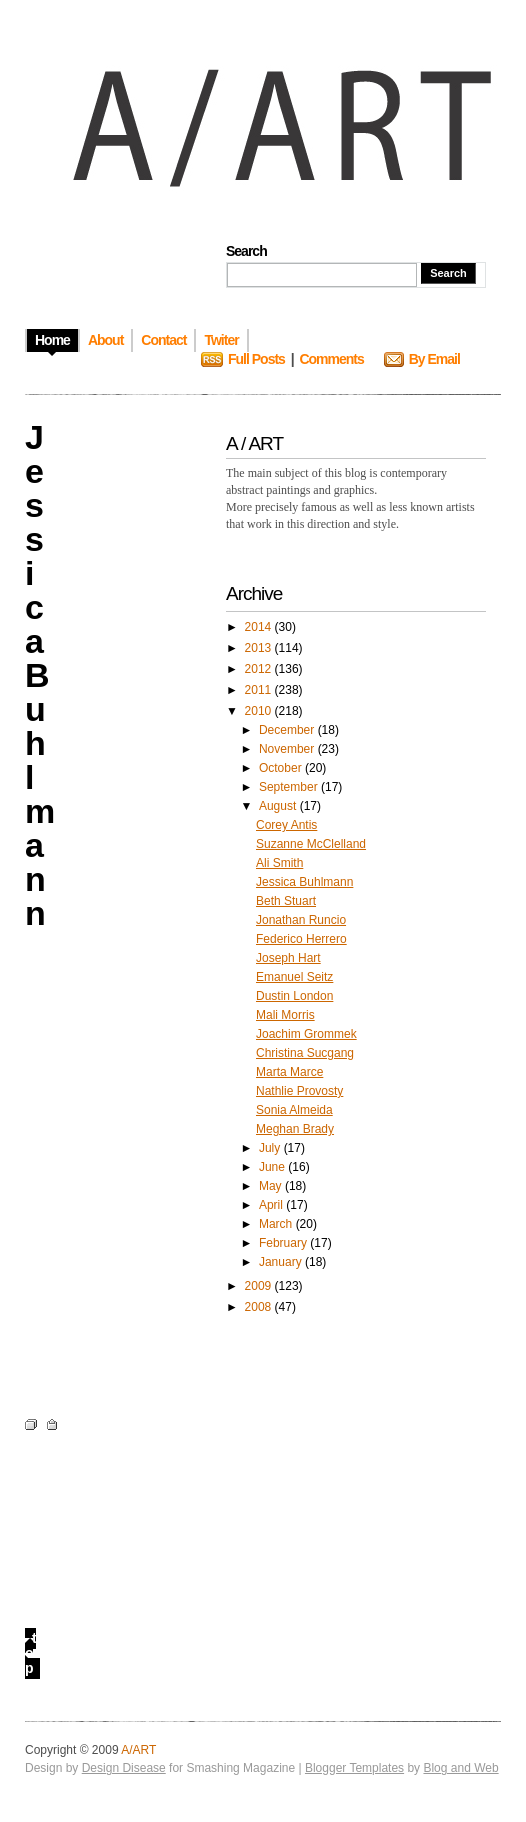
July (271, 1148)
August (279, 806)
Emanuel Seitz (294, 977)
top (30, 1653)
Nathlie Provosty (299, 1091)
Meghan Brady (295, 1129)
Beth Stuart (286, 901)
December (288, 730)
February (284, 1243)
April (272, 1205)
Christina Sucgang (305, 1053)
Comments (331, 359)
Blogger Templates (354, 1768)
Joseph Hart (288, 958)
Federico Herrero (301, 939)
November (288, 749)
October (282, 768)
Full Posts (256, 359)
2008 (260, 1307)
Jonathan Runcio (301, 920)
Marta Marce (289, 1072)
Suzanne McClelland (311, 844)
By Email (434, 359)
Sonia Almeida (294, 1110)
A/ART (138, 1750)
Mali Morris (285, 1015)
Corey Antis (286, 825)
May (272, 1186)
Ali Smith (279, 863)
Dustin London (294, 996)
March (277, 1224)
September (290, 787)
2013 (260, 648)
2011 (260, 690)
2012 (260, 669)
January (282, 1262)
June (273, 1167)
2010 (260, 711)
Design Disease (124, 1768)
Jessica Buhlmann (304, 882)
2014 (260, 627)
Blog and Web (460, 1768)
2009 (260, 1286)
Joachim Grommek (306, 1034)
